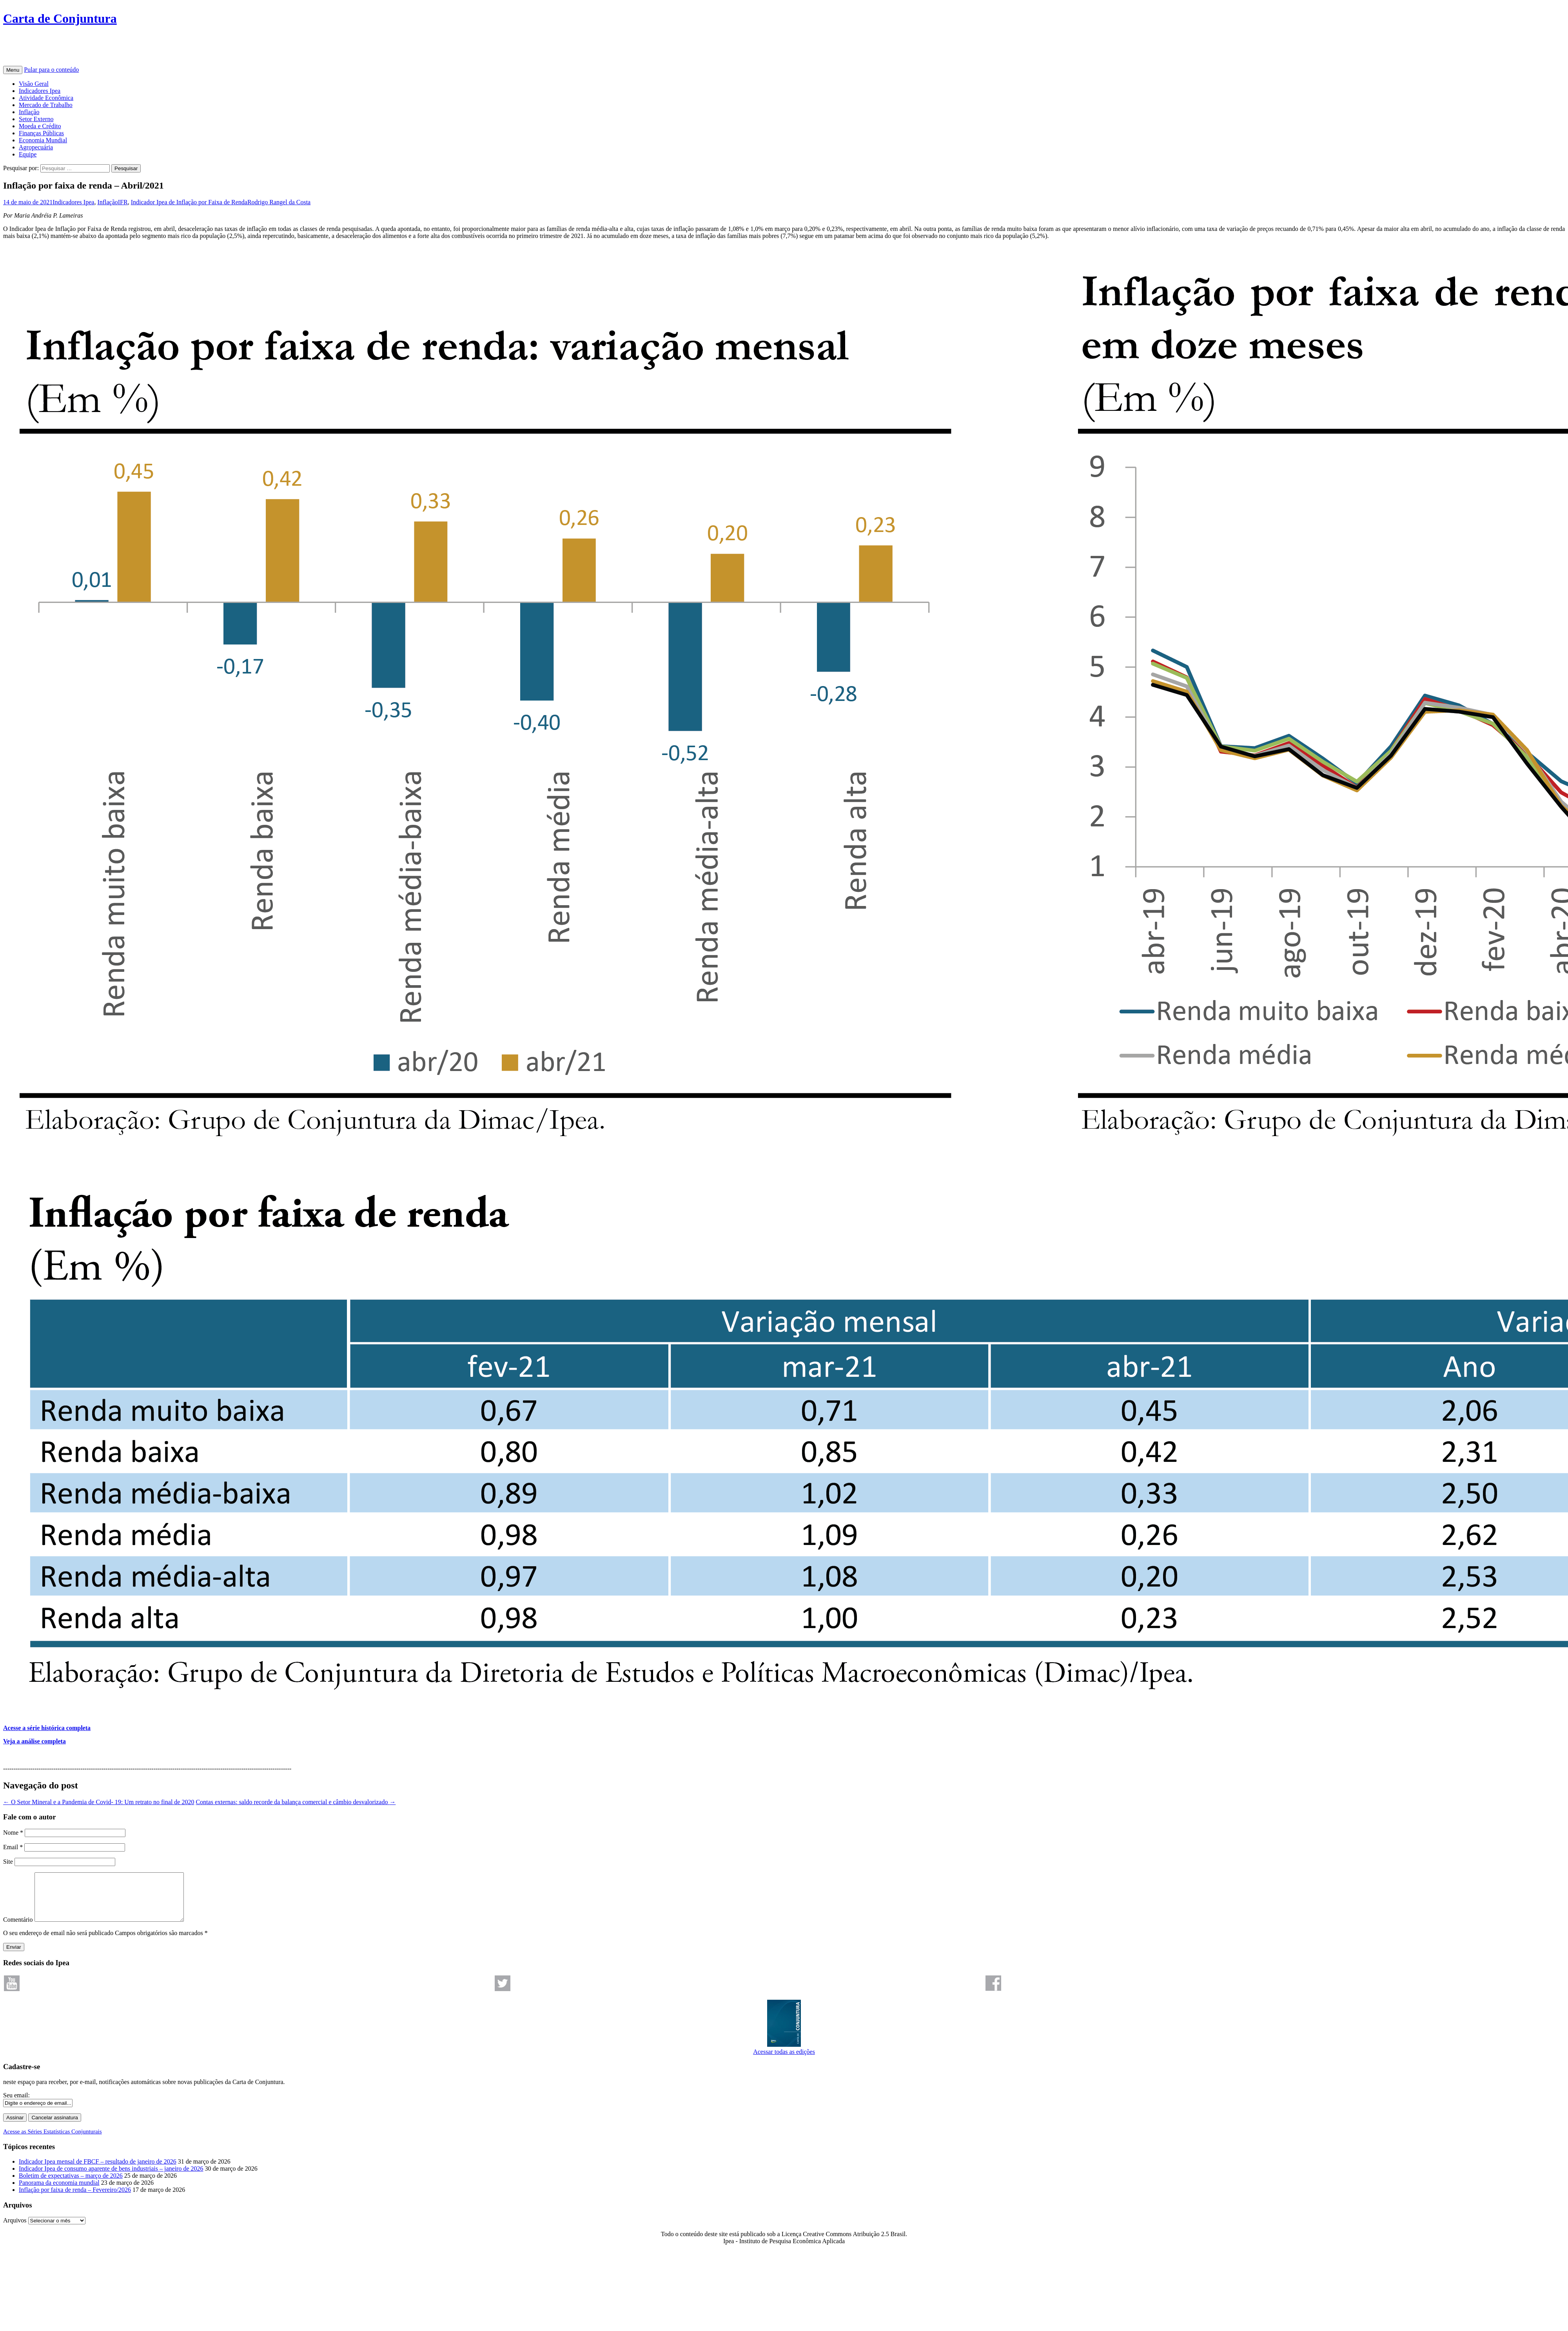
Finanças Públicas (41, 133)
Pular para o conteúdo (51, 69)
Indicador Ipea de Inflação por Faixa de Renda (189, 202)
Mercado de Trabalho (46, 105)
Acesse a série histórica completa (47, 1728)
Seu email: (16, 2104)
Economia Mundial (43, 140)
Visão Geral (34, 83)
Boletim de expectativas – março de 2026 (71, 2185)
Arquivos (15, 2229)
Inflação (29, 112)
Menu (12, 70)
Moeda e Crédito (40, 126)
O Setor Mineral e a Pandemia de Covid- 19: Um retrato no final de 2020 (98, 1802)
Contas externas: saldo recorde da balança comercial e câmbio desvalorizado (296, 1802)
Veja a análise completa (34, 1741)
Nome (13, 1832)
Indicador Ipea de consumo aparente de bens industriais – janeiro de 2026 (111, 2178)
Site (8, 1861)
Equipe (27, 154)
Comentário (18, 1929)
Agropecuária (36, 147)
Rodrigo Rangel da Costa (278, 202)
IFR (123, 202)
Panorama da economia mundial (59, 2192)
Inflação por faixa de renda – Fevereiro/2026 (75, 2199)
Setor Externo (36, 119)
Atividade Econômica (46, 97)
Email (13, 1847)
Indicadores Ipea (39, 90)
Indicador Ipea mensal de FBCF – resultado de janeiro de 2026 (97, 2171)
